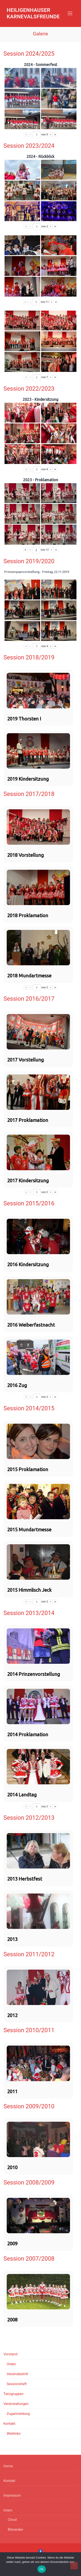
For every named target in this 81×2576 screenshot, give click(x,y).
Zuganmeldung (18, 2414)
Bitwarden (15, 2529)
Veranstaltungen (16, 2404)
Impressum (12, 2495)
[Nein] (74, 2565)
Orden (11, 2364)
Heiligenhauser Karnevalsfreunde (33, 13)
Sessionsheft (17, 2384)
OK (42, 2569)
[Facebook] (40, 2551)
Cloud (12, 2520)
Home (8, 2466)
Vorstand (10, 2354)
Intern (8, 2510)
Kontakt (9, 2424)
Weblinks (14, 2433)
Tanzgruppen (13, 2394)
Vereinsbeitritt (17, 2374)
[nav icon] (70, 13)
